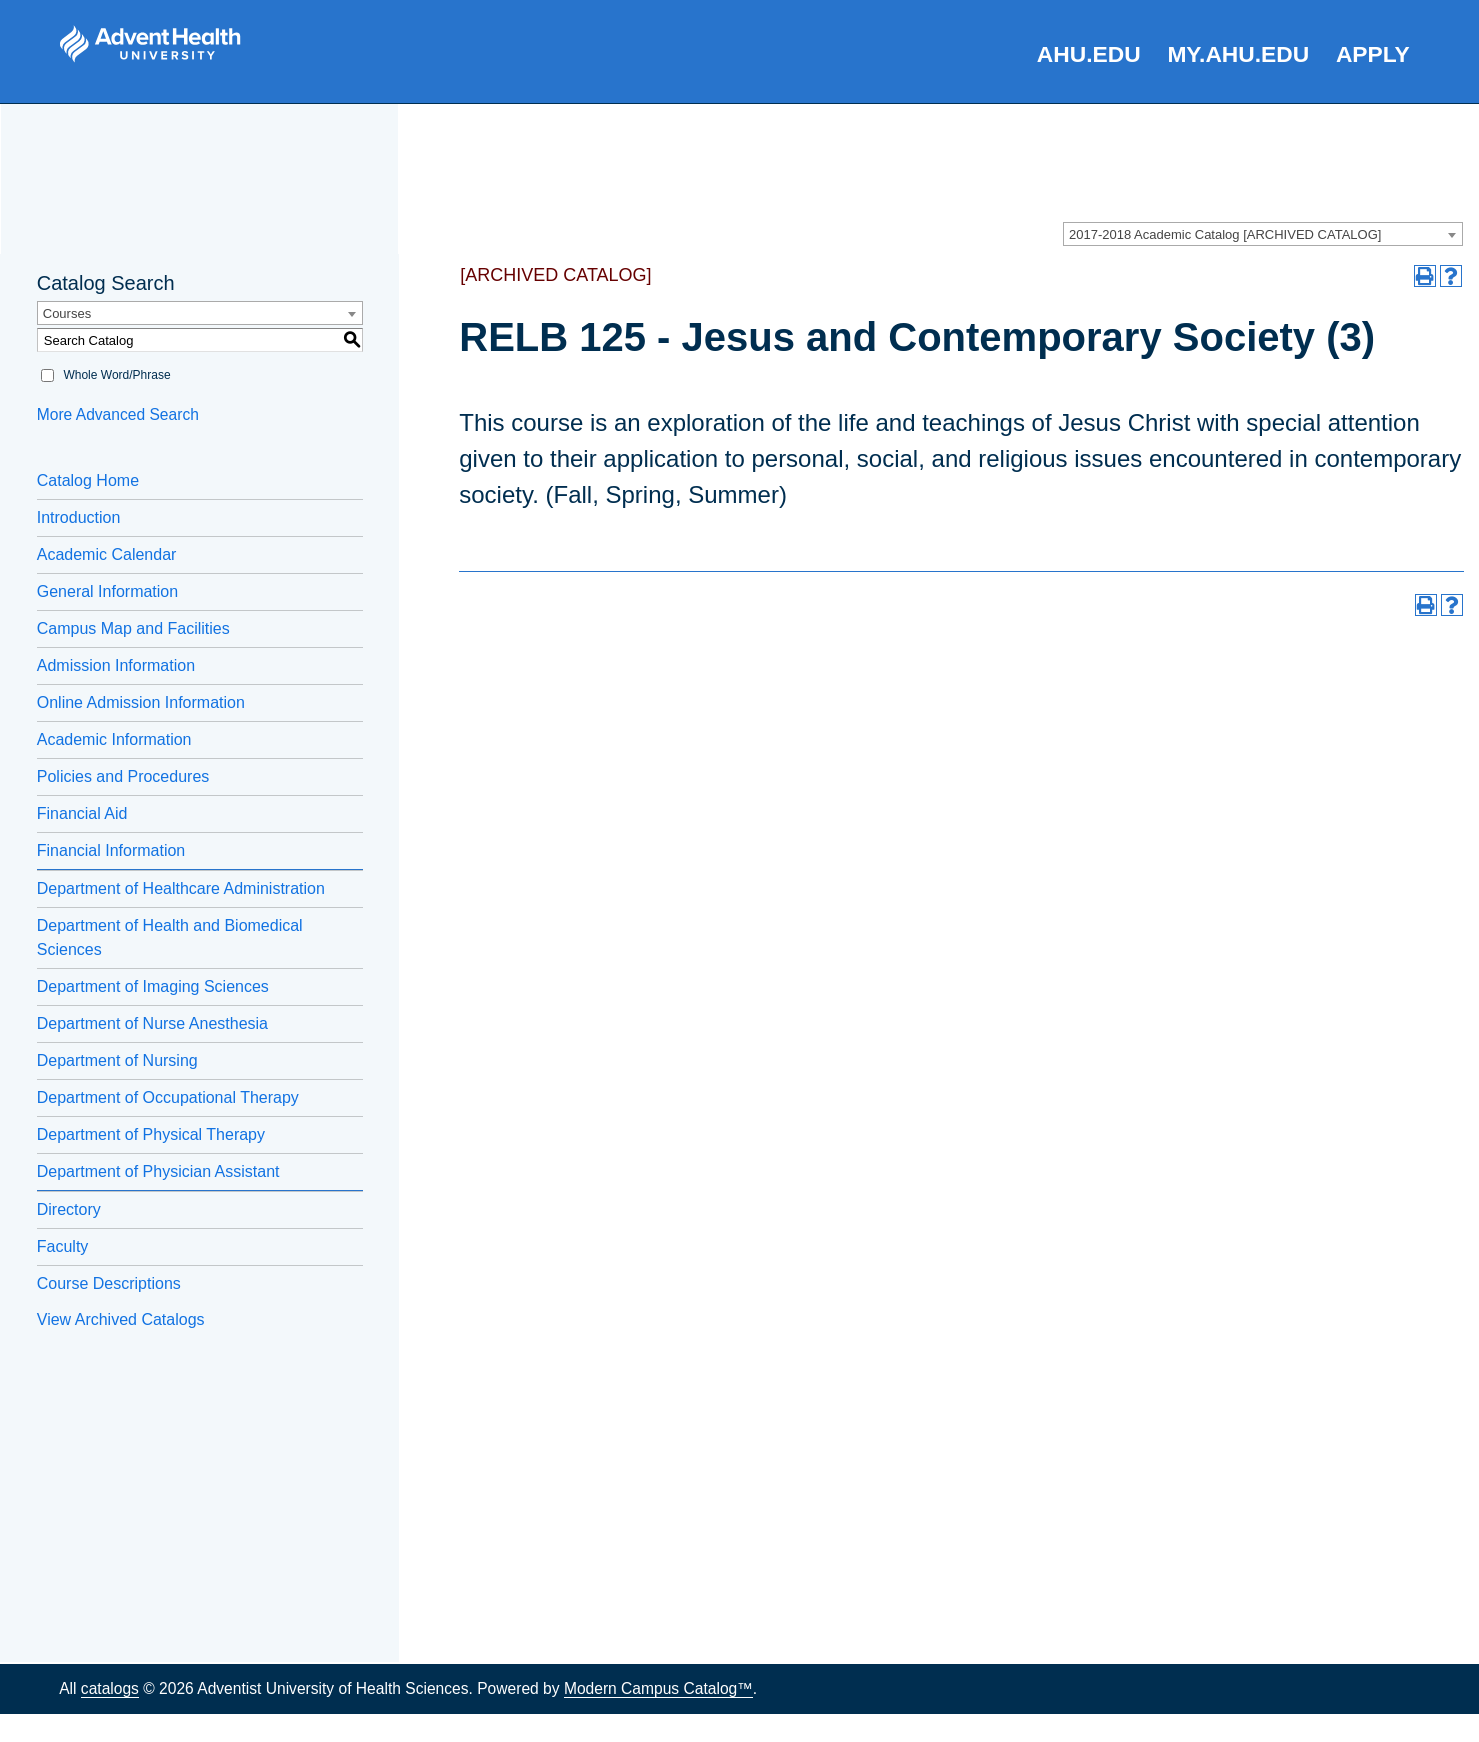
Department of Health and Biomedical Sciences (170, 937)
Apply (1373, 54)
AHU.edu (1089, 54)
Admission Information (116, 665)
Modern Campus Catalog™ (658, 1688)
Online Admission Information (141, 702)
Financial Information (111, 850)
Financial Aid (82, 813)
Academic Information (114, 739)
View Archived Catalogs (121, 1319)
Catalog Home (88, 480)
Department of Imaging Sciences (153, 986)
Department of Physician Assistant (158, 1171)
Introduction (79, 517)
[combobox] (1263, 234)
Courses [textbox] (67, 313)
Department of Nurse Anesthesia (152, 1023)
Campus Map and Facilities (133, 628)
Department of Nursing (117, 1060)
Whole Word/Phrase (116, 375)
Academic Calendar (107, 554)
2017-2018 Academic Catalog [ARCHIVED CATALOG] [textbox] (1225, 234)
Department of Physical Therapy (151, 1134)
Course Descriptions (109, 1283)
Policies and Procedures (123, 776)
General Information (107, 591)
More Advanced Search (118, 414)
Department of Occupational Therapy (168, 1097)
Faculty (63, 1246)
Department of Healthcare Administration (181, 888)
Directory (69, 1209)
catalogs (110, 1688)
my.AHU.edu (1238, 54)
